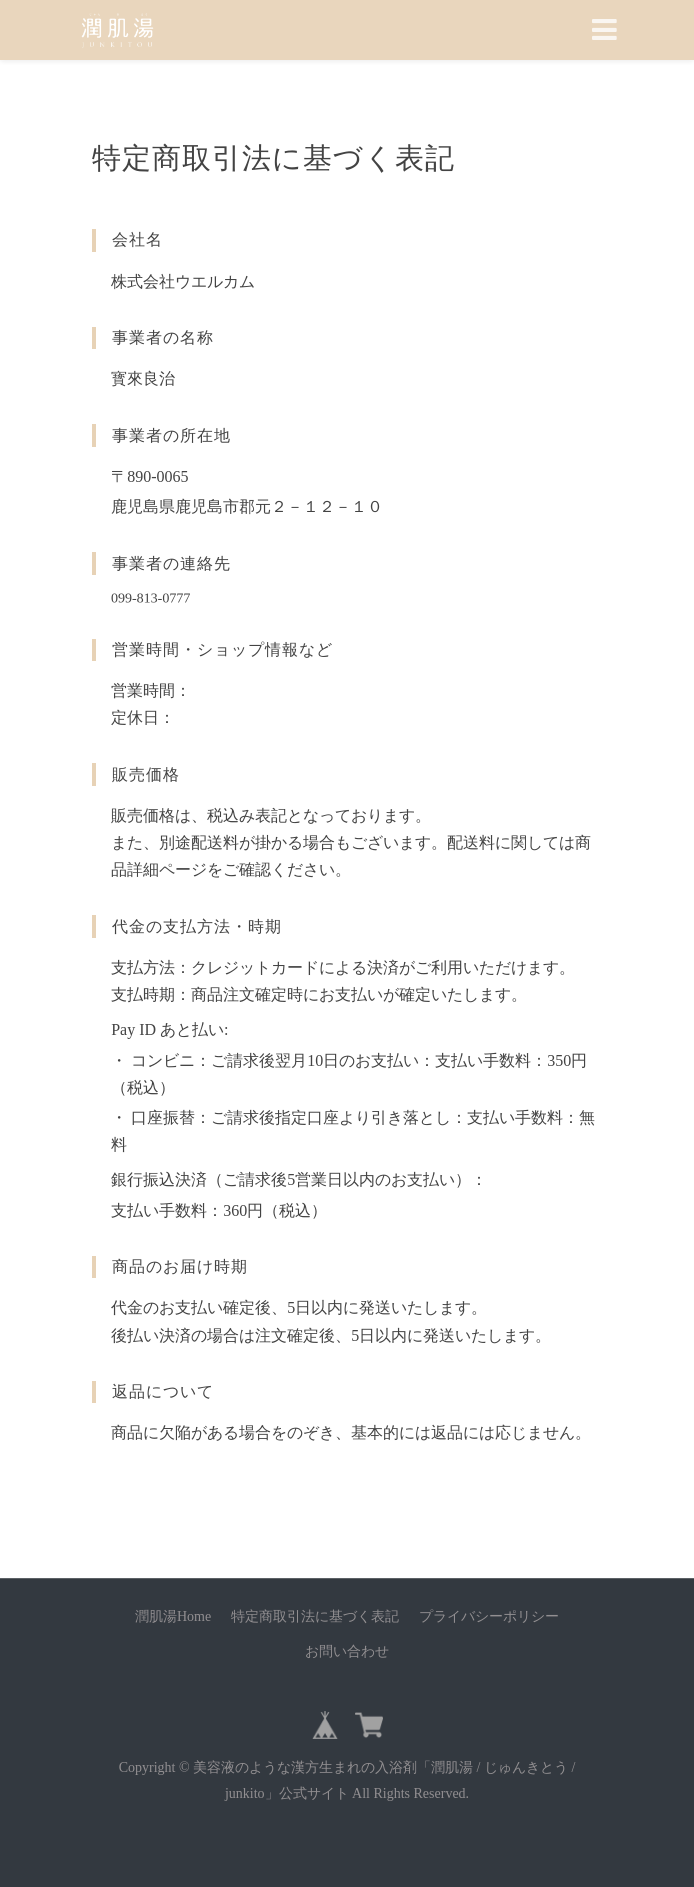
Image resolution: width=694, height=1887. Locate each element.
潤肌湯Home (173, 1616)
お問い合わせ (347, 1651)
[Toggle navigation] (604, 30)
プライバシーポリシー (489, 1616)
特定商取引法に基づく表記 (315, 1616)
